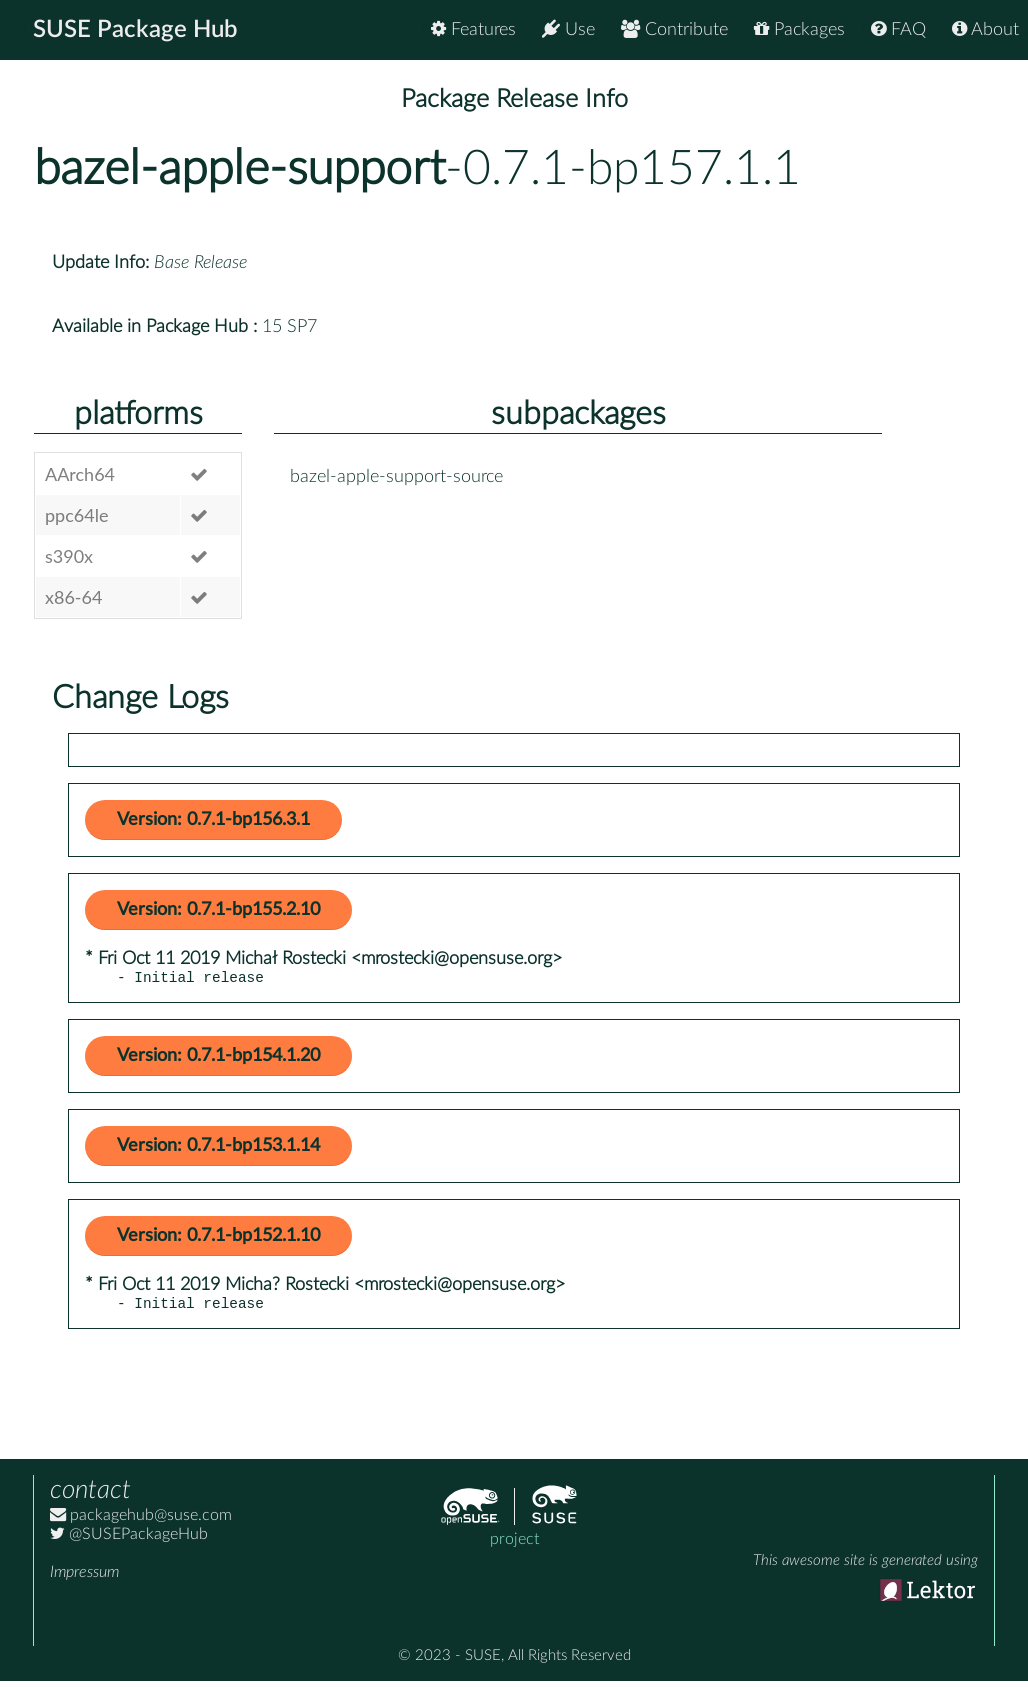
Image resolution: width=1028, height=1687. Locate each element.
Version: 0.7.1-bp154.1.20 (218, 1059)
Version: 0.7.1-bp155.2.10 (218, 910)
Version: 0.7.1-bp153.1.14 (218, 1149)
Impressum (84, 1578)
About (985, 29)
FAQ (898, 29)
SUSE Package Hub (135, 30)
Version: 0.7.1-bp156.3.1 (213, 820)
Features (473, 29)
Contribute (674, 29)
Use (568, 29)
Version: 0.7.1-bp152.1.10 (218, 1239)
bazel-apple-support (239, 169)
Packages (799, 29)
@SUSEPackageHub (129, 1540)
